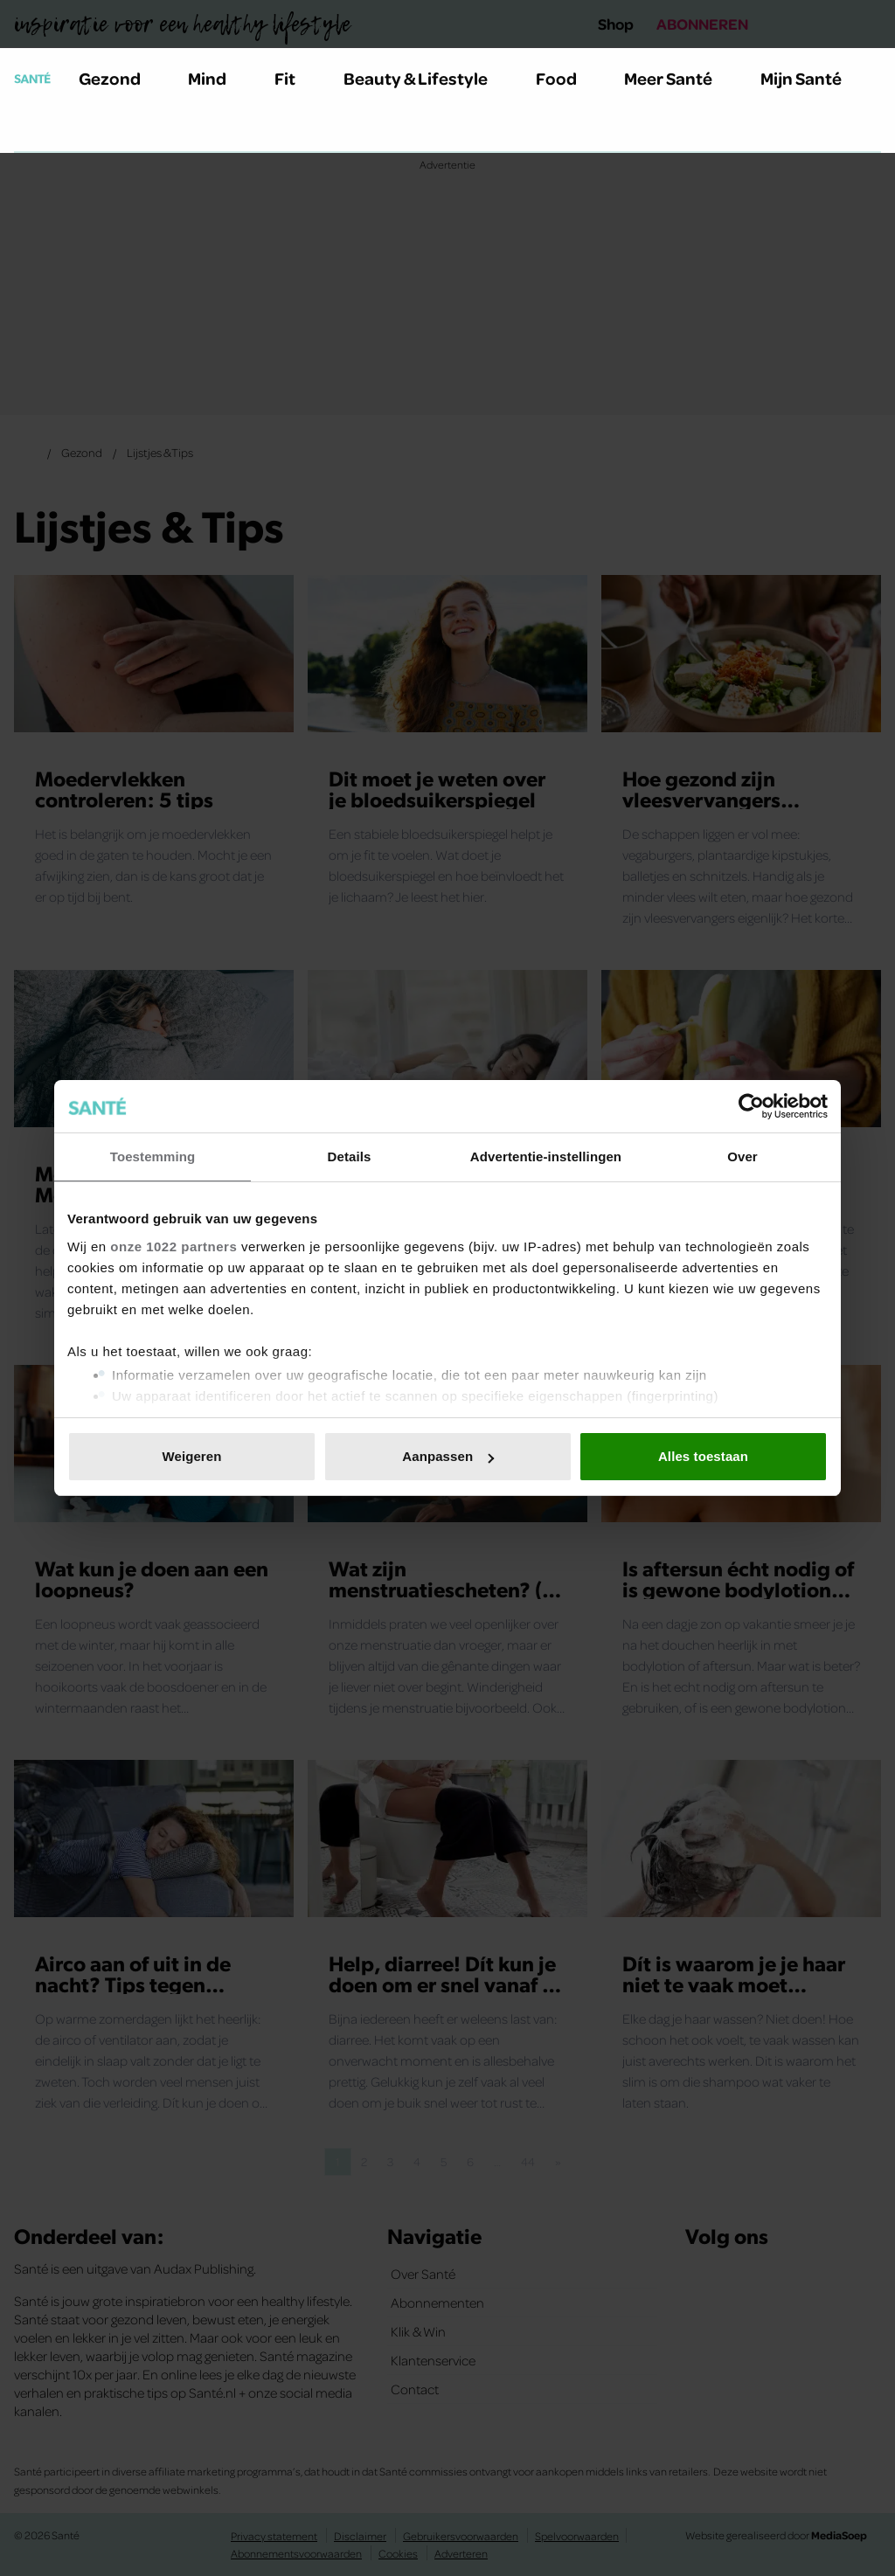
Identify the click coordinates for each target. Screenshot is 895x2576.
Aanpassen (448, 1456)
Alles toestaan (703, 1456)
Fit (295, 77)
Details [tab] (349, 1156)
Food (566, 77)
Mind (217, 77)
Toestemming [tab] (153, 1156)
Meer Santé (678, 77)
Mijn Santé (813, 77)
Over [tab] (742, 1156)
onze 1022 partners (173, 1246)
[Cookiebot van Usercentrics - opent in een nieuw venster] (751, 1106)
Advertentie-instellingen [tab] (545, 1156)
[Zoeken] (28, 130)
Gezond (120, 77)
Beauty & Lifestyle (425, 77)
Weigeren (191, 1456)
